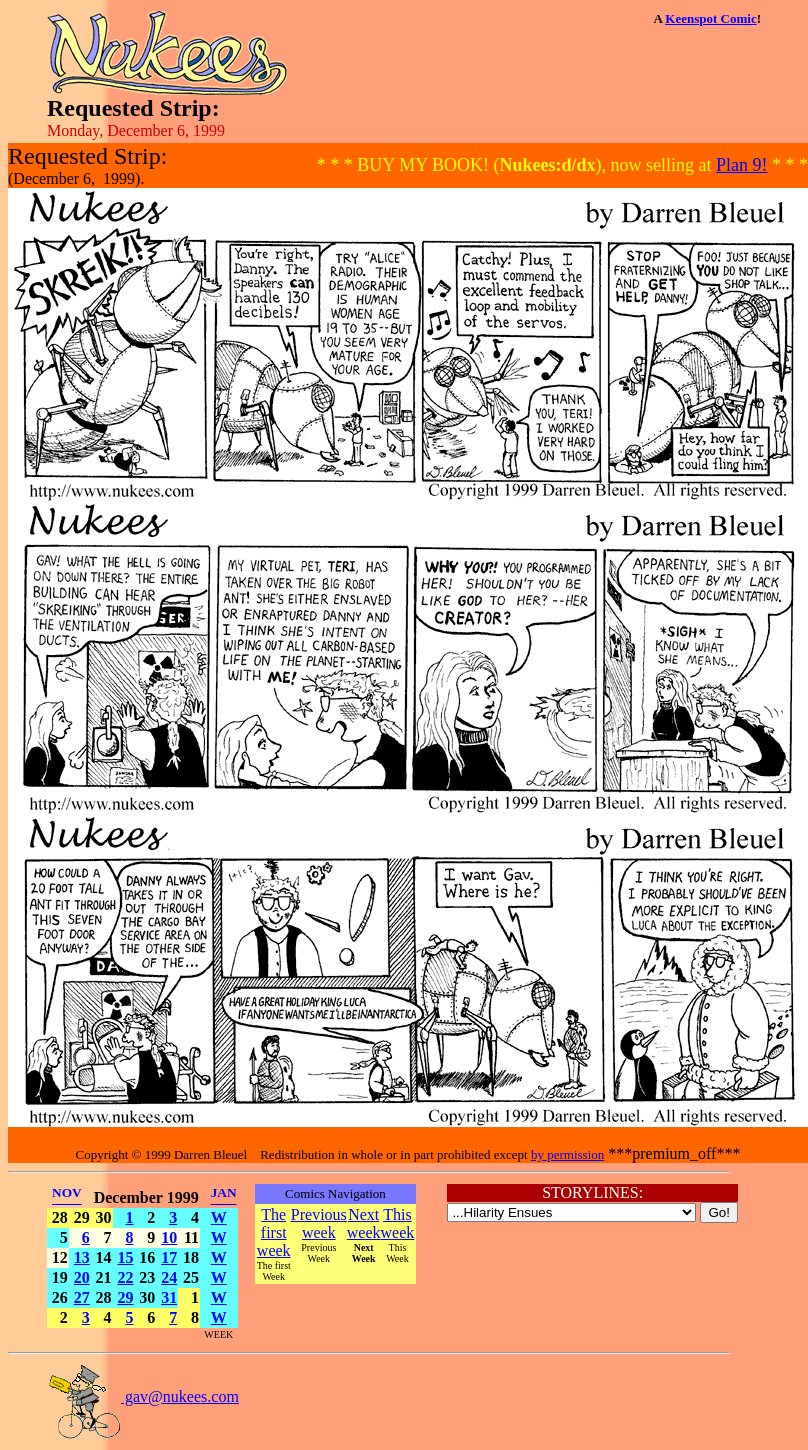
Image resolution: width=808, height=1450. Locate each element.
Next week (364, 1223)
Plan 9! (742, 165)
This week (398, 1223)
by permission (567, 1154)
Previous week (319, 1223)
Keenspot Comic (710, 18)
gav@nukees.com (143, 1396)
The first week (274, 1232)
